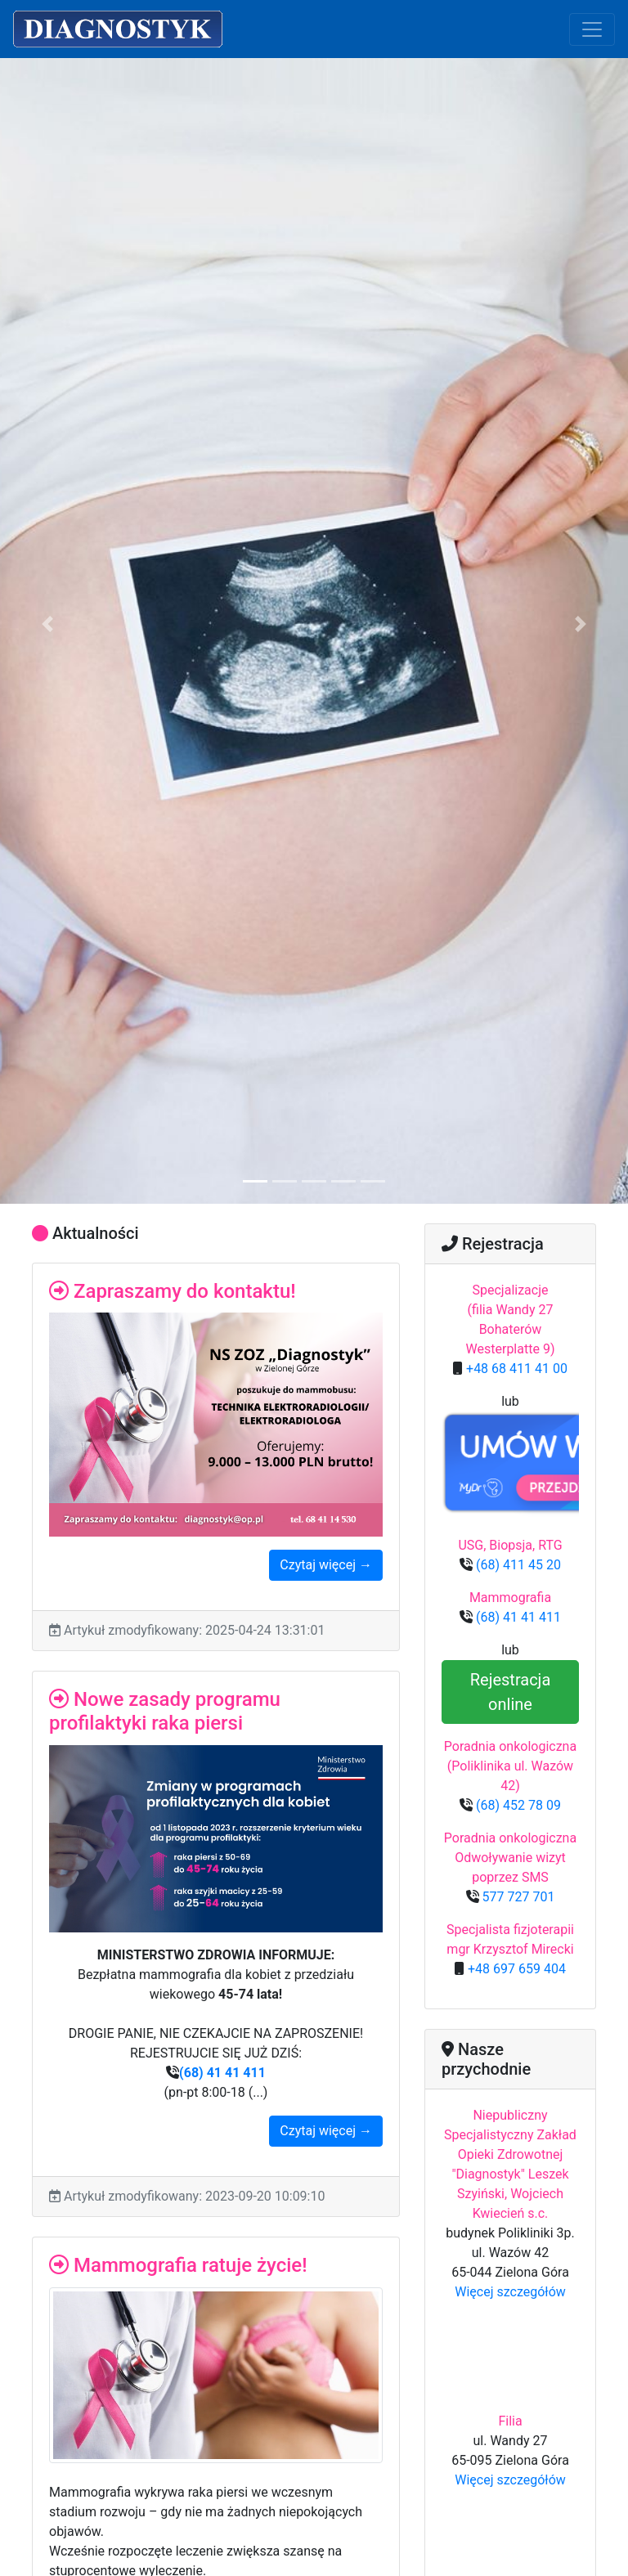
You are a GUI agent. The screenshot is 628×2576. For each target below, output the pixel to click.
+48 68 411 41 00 (515, 1368)
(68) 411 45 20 (517, 1565)
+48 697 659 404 (515, 1969)
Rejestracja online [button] (510, 1692)
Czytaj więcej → (326, 1565)
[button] (47, 624)
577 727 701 (517, 1897)
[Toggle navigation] (592, 29)
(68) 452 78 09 (517, 1805)
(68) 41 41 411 (222, 2072)
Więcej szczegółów (510, 2292)
